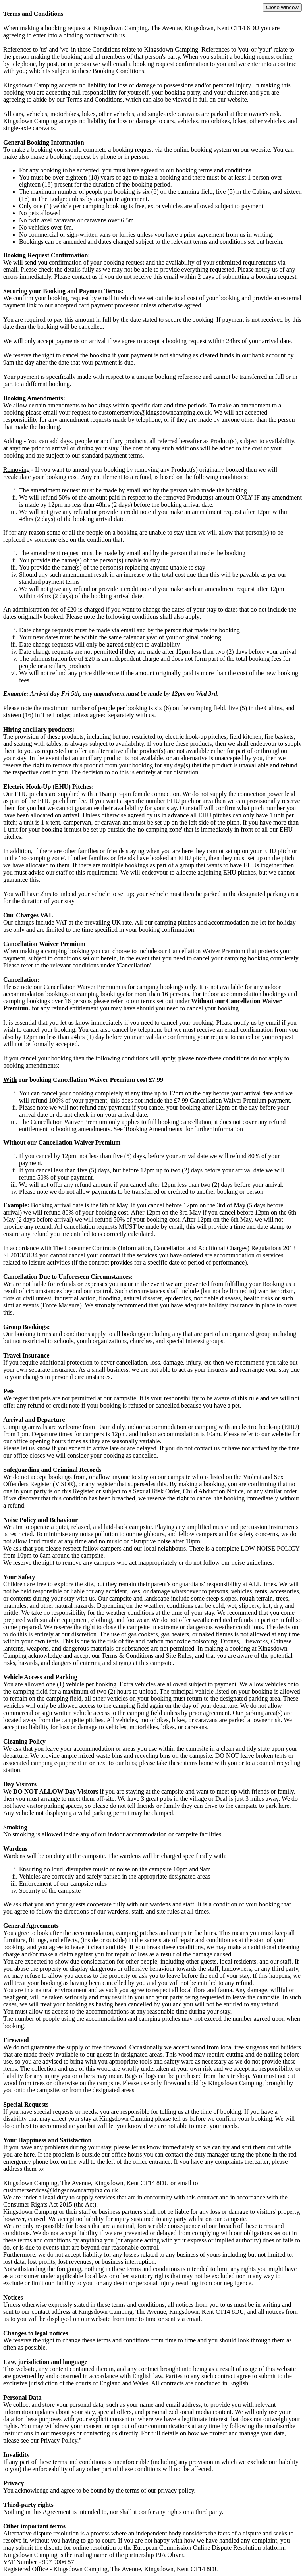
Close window (282, 7)
